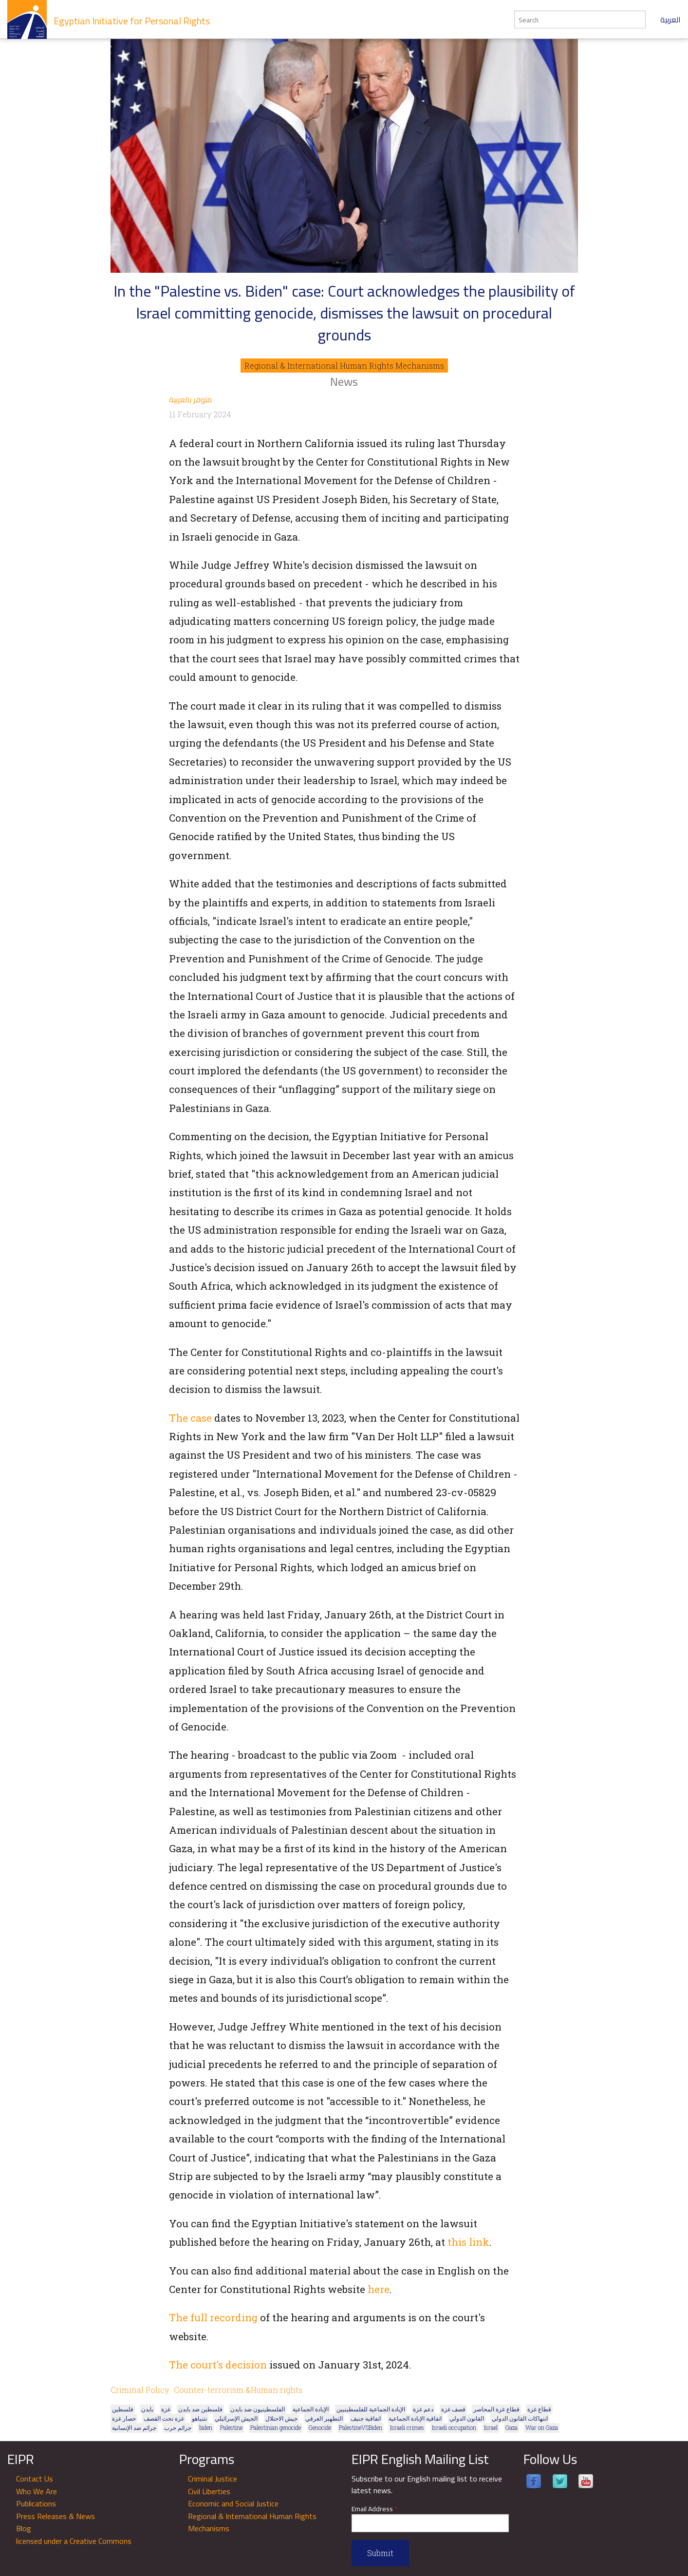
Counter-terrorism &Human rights (238, 2390)
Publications (36, 2503)
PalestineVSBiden (360, 2427)
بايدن (147, 2409)
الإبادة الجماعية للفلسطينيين (370, 2409)
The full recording (213, 2317)
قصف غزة (453, 2409)
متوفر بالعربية (190, 399)
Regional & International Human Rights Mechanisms (344, 365)
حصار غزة (124, 2418)
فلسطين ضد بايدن (200, 2409)
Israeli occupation (454, 2427)
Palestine (231, 2427)
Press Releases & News (55, 2516)
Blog (23, 2528)
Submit (380, 2553)
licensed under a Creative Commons (73, 2541)
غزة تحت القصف (164, 2418)
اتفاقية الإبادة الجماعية (415, 2418)
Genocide (320, 2427)
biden (205, 2427)
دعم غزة (423, 2409)
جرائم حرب (177, 2427)
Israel (491, 2427)
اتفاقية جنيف (366, 2418)
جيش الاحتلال (281, 2418)
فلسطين (122, 2409)
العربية (670, 19)
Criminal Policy (140, 2390)
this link (468, 2242)
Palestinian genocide (275, 2427)
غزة (165, 2409)
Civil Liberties (209, 2491)
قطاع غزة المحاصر (496, 2409)
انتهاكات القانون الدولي (520, 2418)
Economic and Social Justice (233, 2503)
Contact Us (34, 2478)
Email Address (374, 2509)
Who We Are (36, 2491)
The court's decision (218, 2364)
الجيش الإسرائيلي (236, 2418)
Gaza (511, 2427)
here (379, 2289)
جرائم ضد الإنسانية (134, 2427)
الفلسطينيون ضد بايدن (257, 2409)
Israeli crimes (407, 2427)
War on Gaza (541, 2427)
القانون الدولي (466, 2418)
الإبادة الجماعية (311, 2409)
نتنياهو (199, 2418)
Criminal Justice (212, 2478)
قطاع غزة (539, 2409)
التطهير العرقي (324, 2418)
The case (190, 1418)
